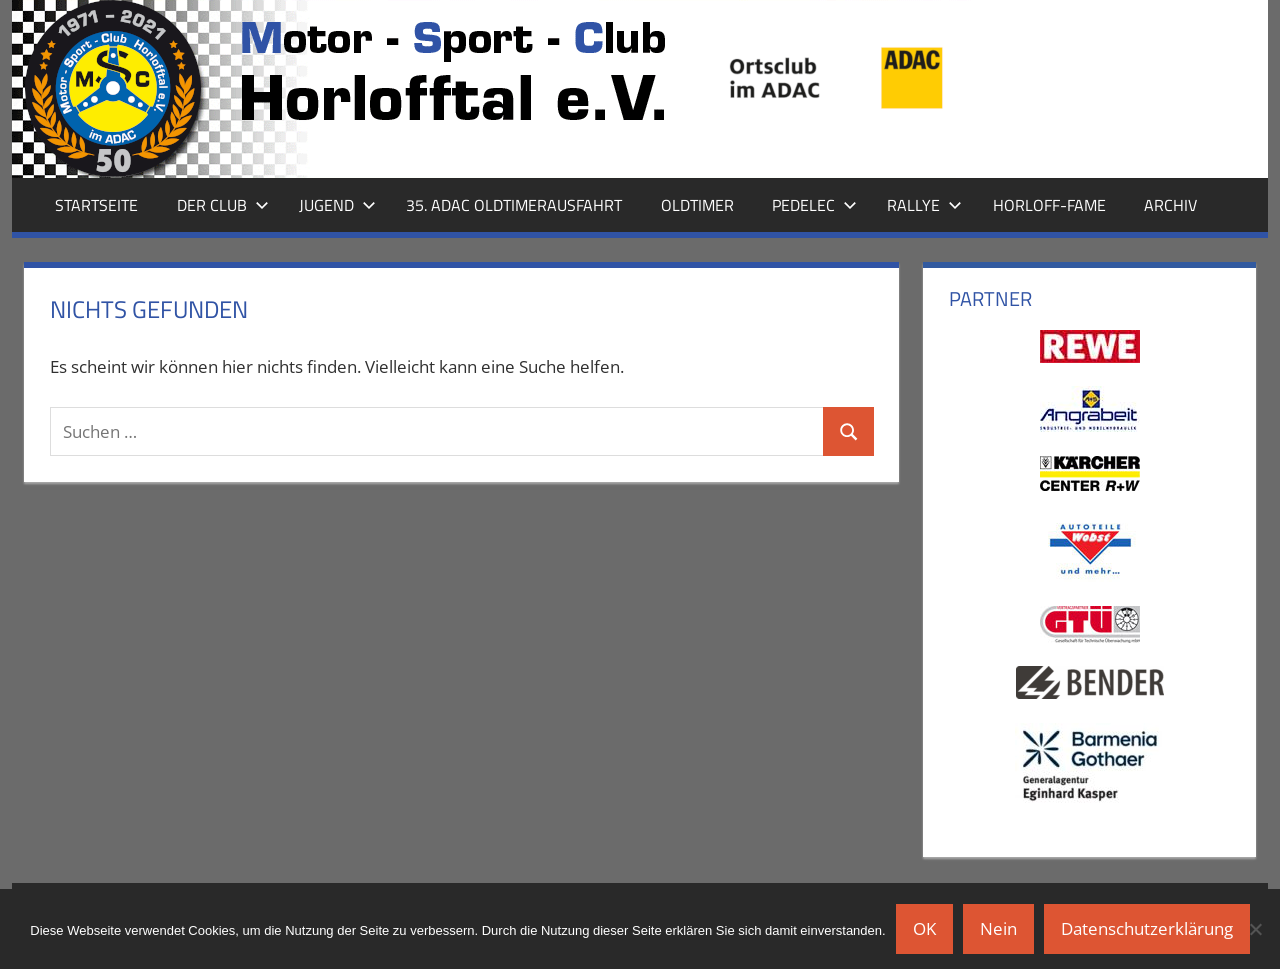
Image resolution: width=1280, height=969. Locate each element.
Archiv (1170, 205)
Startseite (96, 205)
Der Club (223, 205)
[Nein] (1255, 929)
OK (924, 928)
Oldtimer (697, 205)
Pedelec (814, 205)
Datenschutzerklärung (1147, 928)
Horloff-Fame (1049, 205)
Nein (998, 928)
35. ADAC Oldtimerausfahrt (514, 205)
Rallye (924, 205)
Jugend (337, 205)
